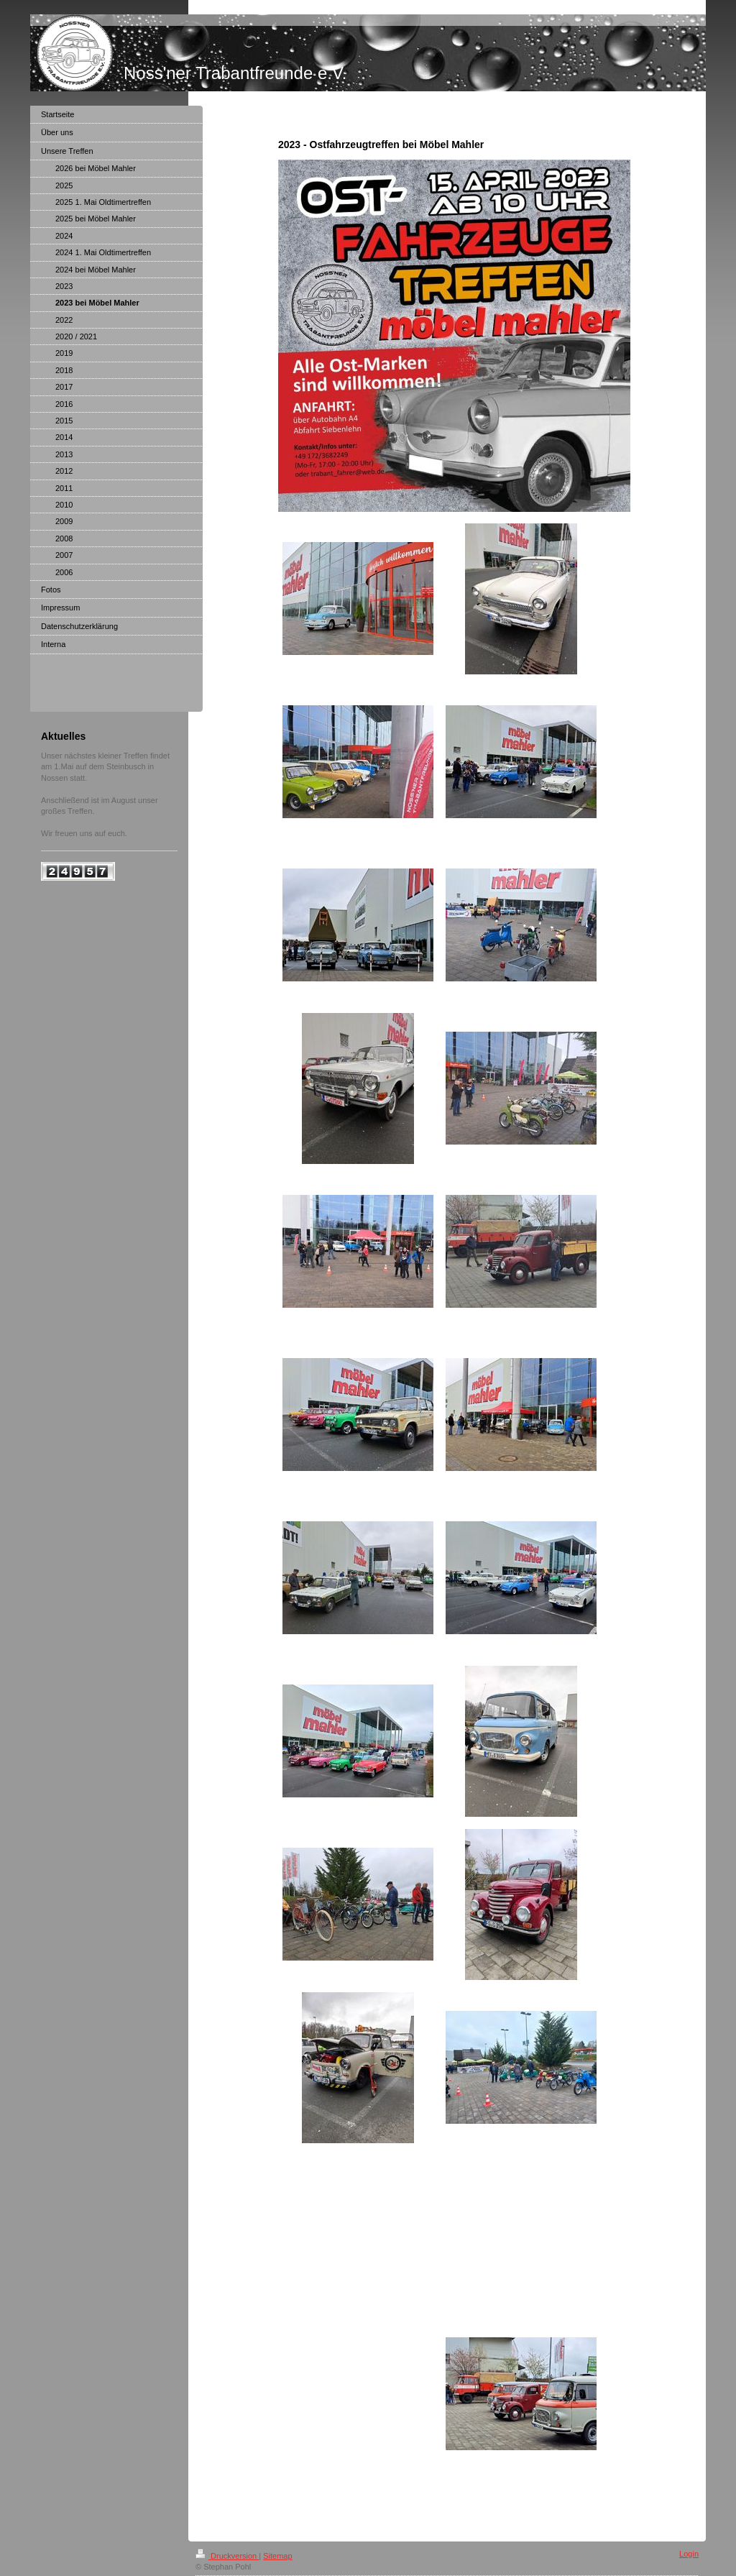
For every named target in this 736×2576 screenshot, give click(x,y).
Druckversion (227, 2556)
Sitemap (277, 2556)
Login (689, 2553)
